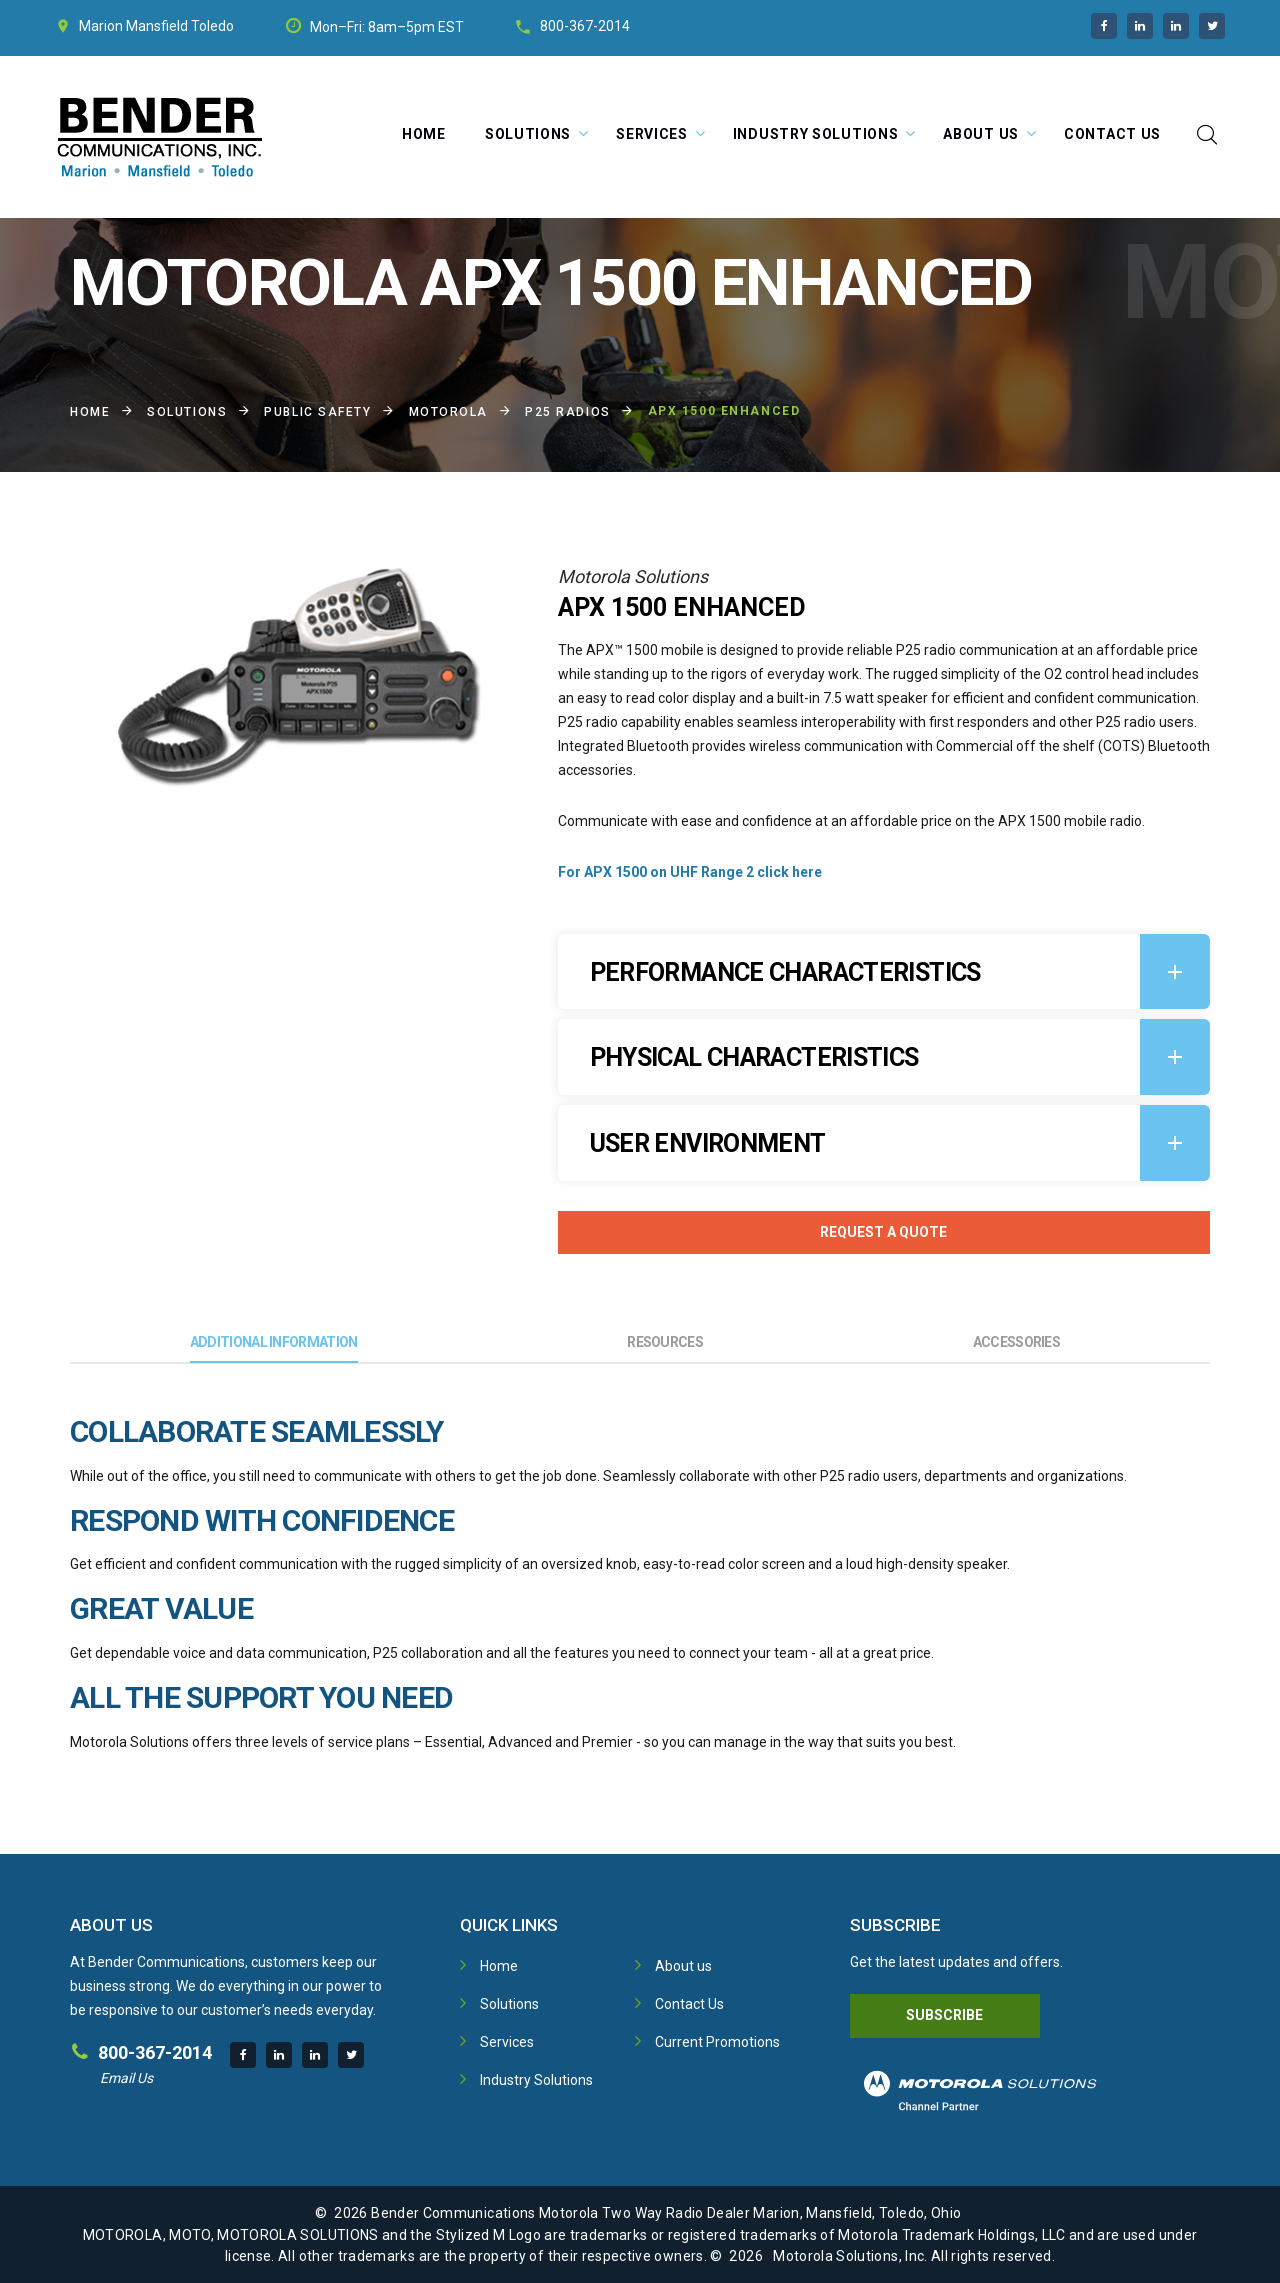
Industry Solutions (816, 134)
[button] (884, 972)
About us (683, 1966)
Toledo (212, 26)
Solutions (528, 134)
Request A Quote (883, 1232)
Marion (101, 26)
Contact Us (1112, 134)
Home (424, 134)
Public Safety (317, 412)
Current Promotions (717, 2042)
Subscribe (944, 2015)
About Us (981, 134)
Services (652, 134)
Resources (665, 1342)
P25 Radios (568, 412)
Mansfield (157, 26)
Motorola (448, 412)
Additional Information (274, 1342)
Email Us (126, 2078)
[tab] (884, 972)
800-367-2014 (585, 26)
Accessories (1016, 1342)
